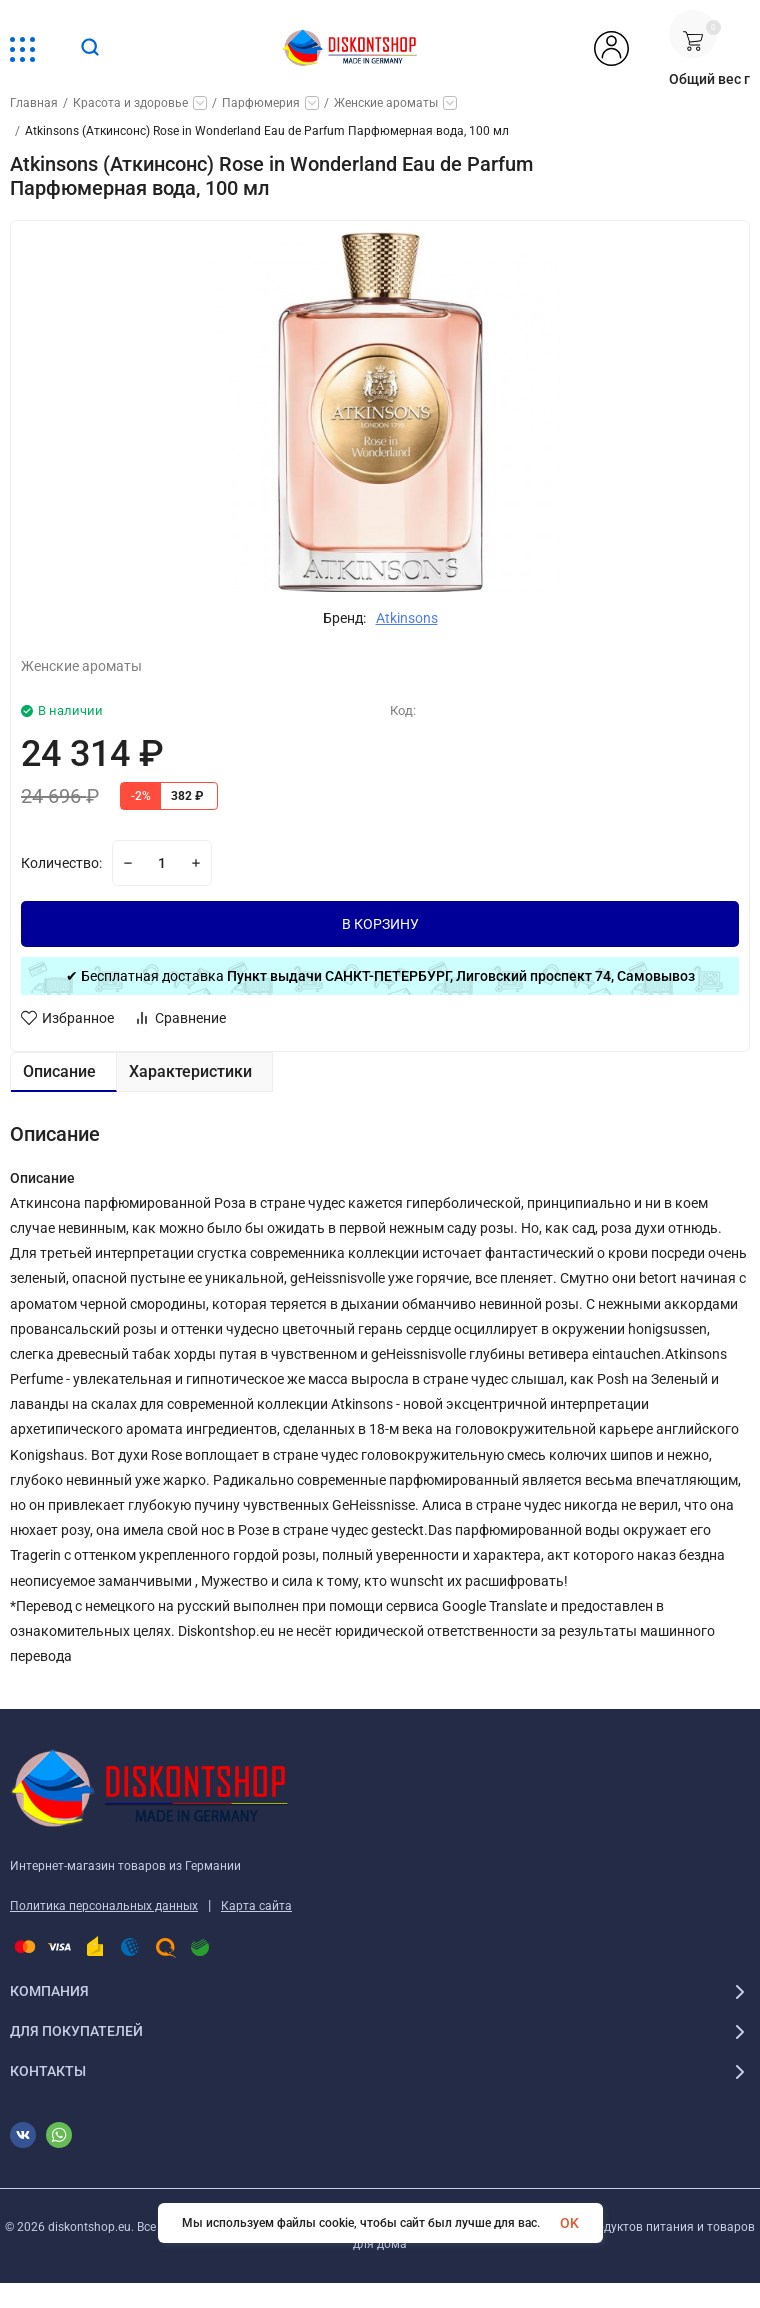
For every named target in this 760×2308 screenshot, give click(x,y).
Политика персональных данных (104, 1906)
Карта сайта (256, 1906)
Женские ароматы (386, 103)
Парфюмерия (261, 103)
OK (569, 2223)
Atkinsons (407, 618)
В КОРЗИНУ (380, 924)
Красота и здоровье (130, 103)
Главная (34, 103)
